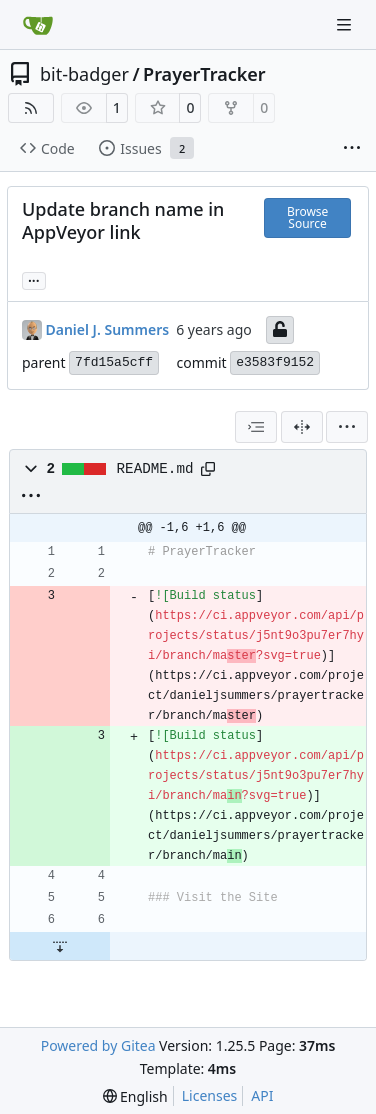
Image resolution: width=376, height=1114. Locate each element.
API (262, 1095)
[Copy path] (208, 469)
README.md (155, 469)
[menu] (347, 427)
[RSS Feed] (31, 108)
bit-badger (84, 74)
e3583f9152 (275, 362)
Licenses (210, 1095)
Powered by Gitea (98, 1045)
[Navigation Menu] (346, 24)
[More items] (352, 149)
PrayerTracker (204, 74)
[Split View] (302, 427)
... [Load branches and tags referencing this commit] (34, 279)
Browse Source (307, 217)
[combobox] (256, 427)
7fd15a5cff (114, 362)
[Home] (38, 25)
